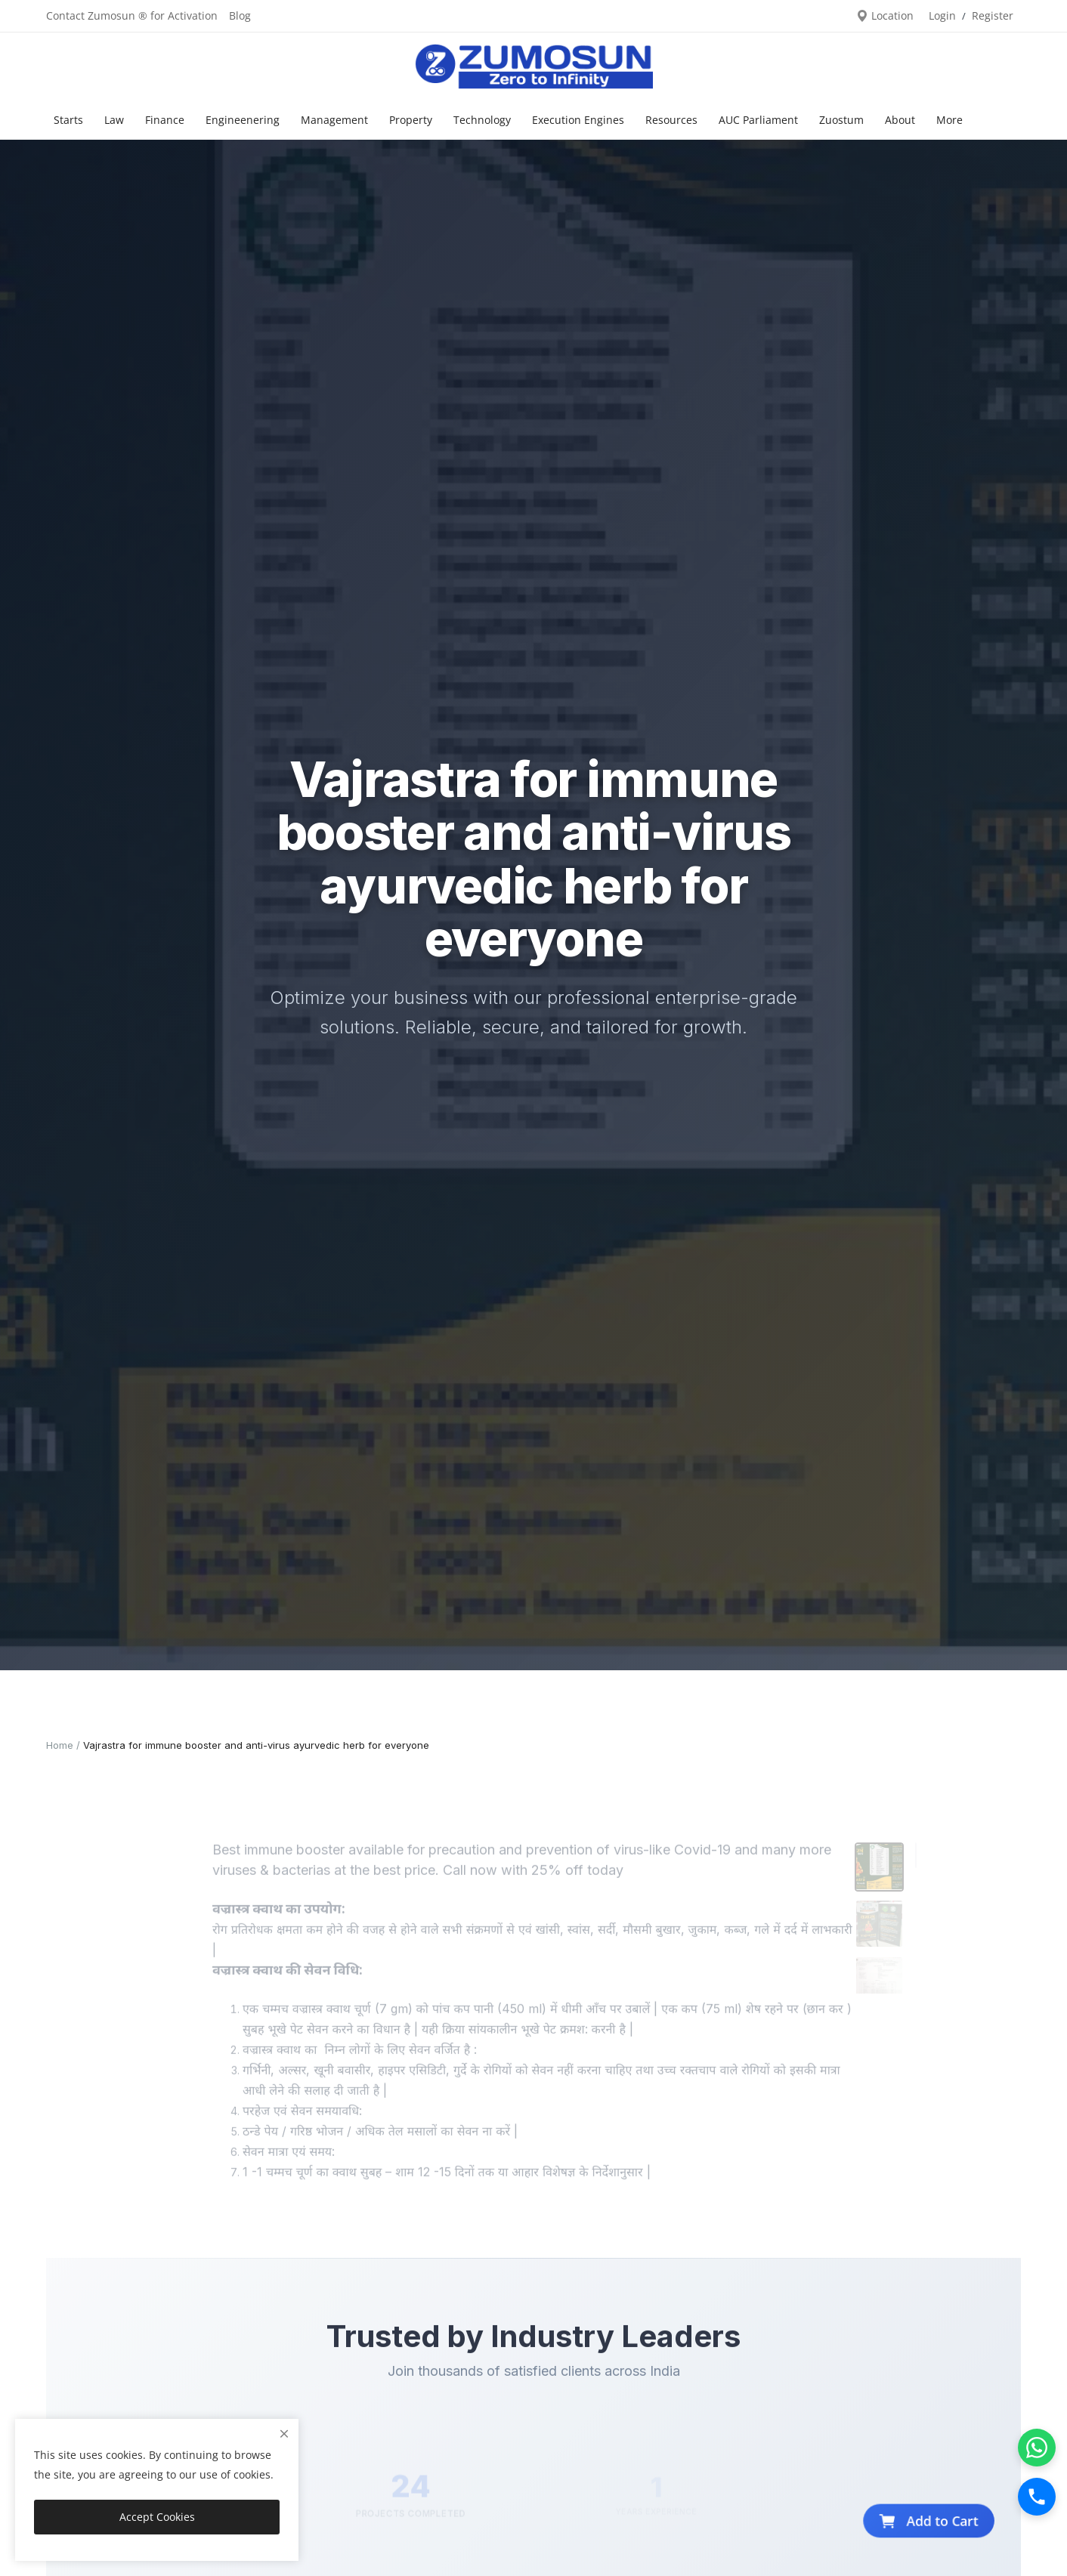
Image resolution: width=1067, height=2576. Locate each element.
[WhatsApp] (1037, 2447)
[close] (284, 2433)
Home (59, 1745)
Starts (68, 120)
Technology (482, 120)
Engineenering (243, 120)
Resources (671, 120)
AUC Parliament (758, 120)
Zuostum (841, 120)
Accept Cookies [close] (157, 2517)
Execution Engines (578, 120)
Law (114, 120)
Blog (240, 15)
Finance (164, 120)
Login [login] (942, 15)
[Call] (1037, 2497)
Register (992, 15)
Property (410, 120)
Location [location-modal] (885, 15)
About (900, 120)
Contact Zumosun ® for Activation (132, 15)
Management (334, 120)
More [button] (949, 120)
